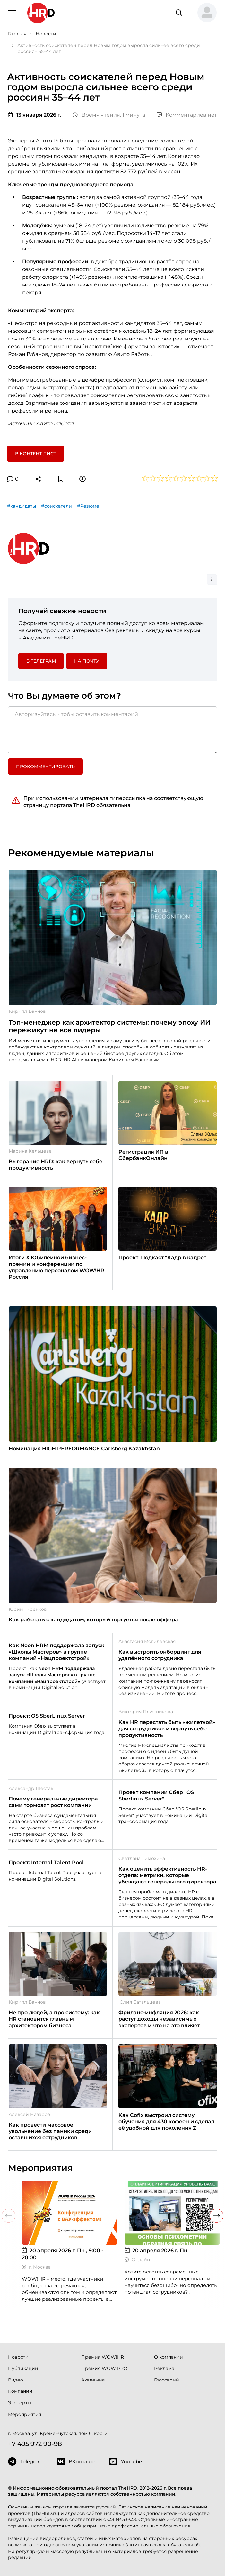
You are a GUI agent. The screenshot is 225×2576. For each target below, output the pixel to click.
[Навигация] (12, 12)
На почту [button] (86, 661)
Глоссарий (166, 2380)
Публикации (23, 2368)
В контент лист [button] (35, 454)
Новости (18, 2357)
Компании (20, 2391)
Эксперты (19, 2403)
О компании (168, 2357)
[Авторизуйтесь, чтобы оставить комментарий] (112, 729)
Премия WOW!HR (102, 2357)
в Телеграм (41, 661)
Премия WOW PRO (104, 2368)
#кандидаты (21, 506)
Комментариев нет (187, 115)
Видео (15, 2380)
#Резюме (88, 506)
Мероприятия (24, 2414)
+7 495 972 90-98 (35, 2444)
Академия (93, 2380)
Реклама (164, 2368)
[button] (204, 13)
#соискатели (56, 506)
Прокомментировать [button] (45, 766)
